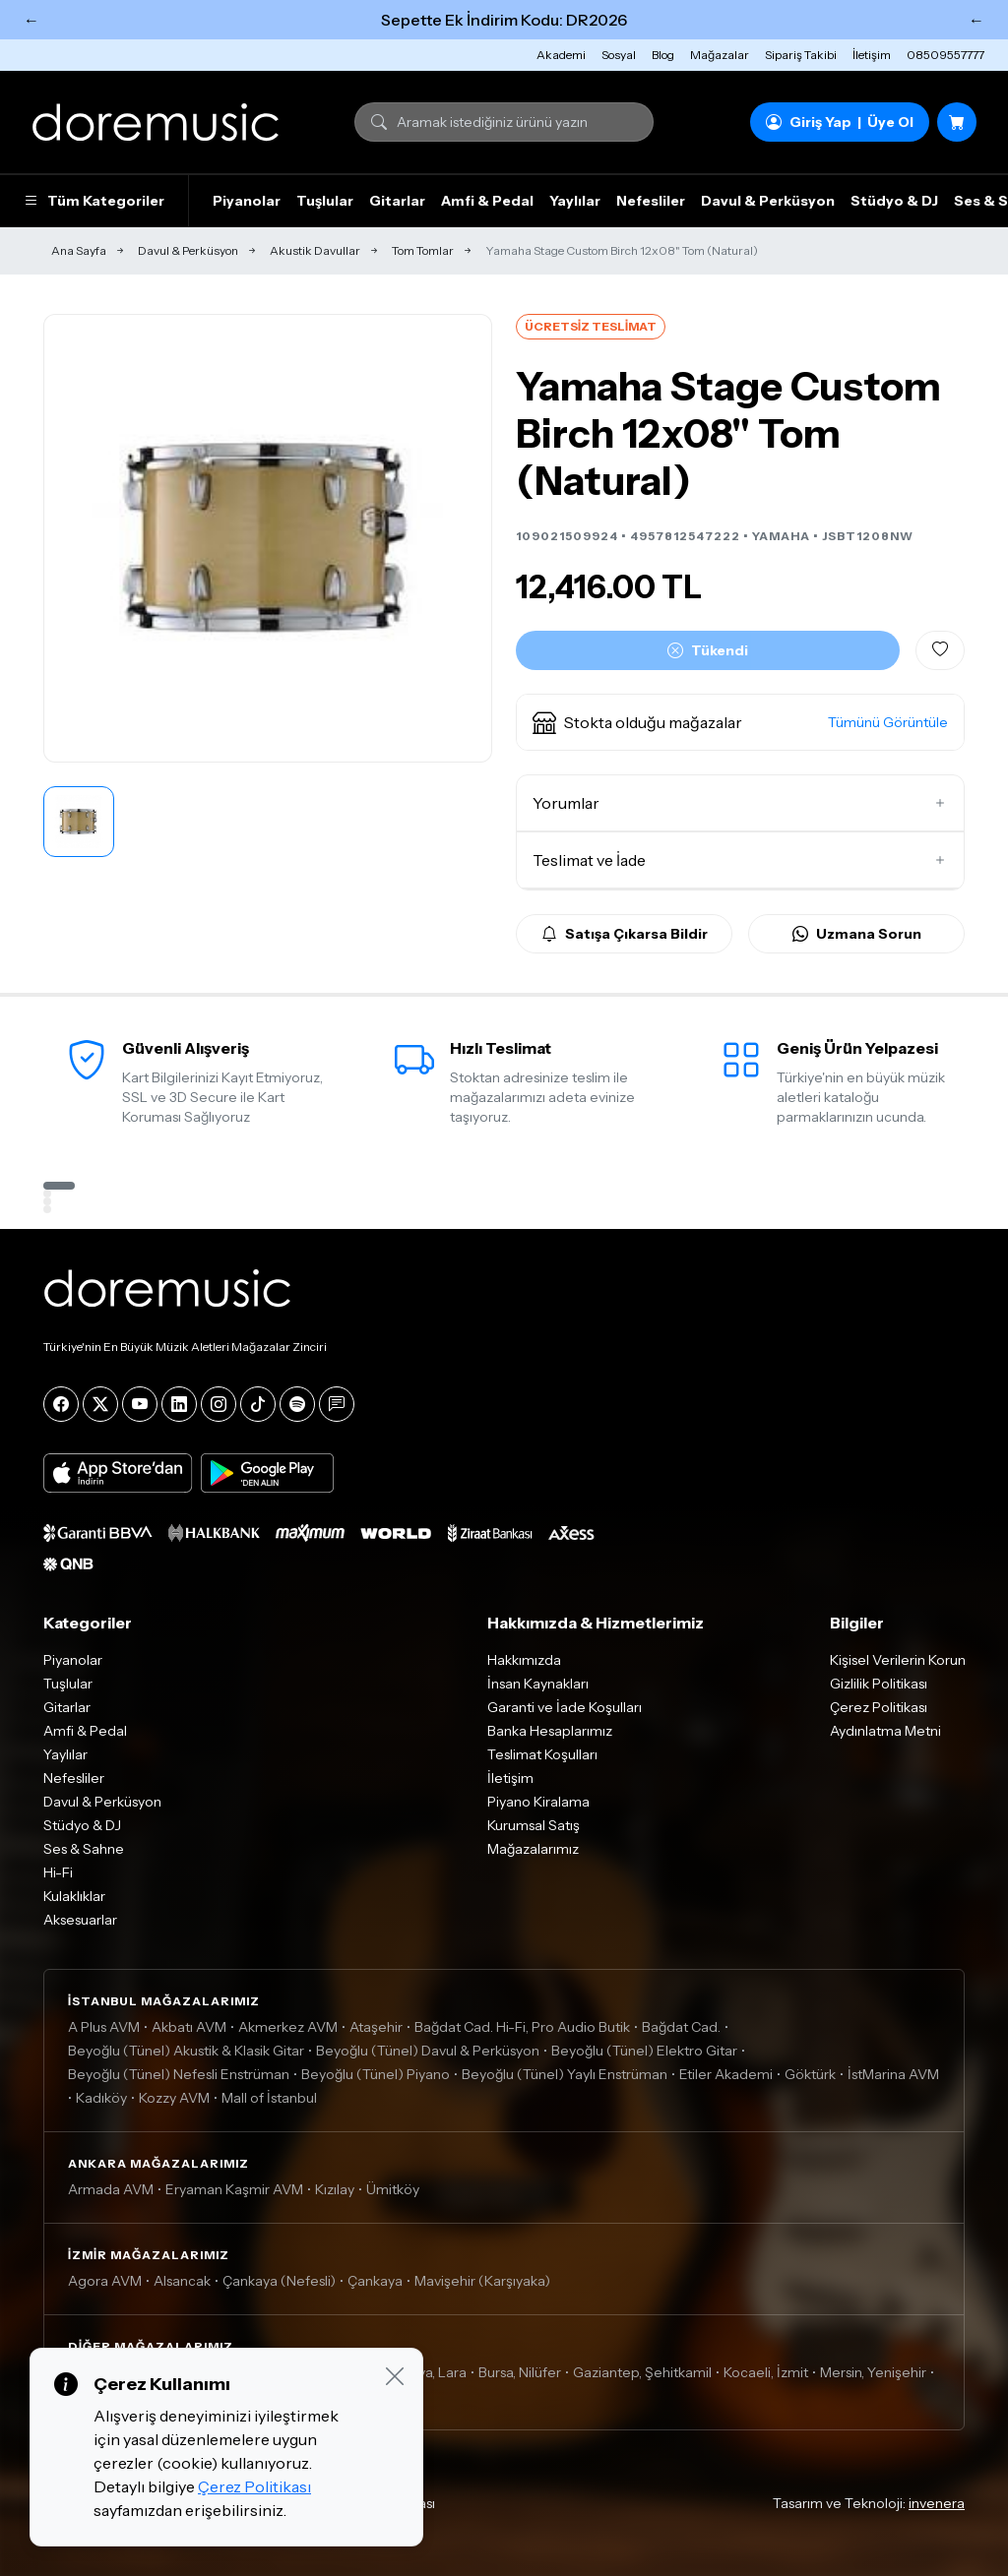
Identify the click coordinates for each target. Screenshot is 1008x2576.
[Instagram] (218, 1404)
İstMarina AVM (893, 2074)
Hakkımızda (524, 1660)
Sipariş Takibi (801, 54)
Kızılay (334, 2189)
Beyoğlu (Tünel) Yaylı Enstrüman (564, 2074)
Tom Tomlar (423, 250)
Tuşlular (324, 201)
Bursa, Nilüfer (519, 2372)
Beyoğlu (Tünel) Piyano (375, 2074)
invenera (937, 2503)
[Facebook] (61, 1404)
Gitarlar (397, 201)
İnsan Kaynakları (538, 1683)
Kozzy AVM (174, 2098)
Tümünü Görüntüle (888, 722)
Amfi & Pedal (487, 201)
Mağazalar (719, 54)
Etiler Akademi (726, 2074)
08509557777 (945, 54)
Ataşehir (376, 2027)
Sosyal (618, 54)
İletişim (871, 54)
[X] (100, 1404)
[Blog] (336, 1404)
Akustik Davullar (315, 250)
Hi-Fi (58, 1872)
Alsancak (182, 2281)
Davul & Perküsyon (768, 201)
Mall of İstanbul (269, 2098)
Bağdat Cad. (681, 2027)
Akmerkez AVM (288, 2027)
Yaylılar (574, 201)
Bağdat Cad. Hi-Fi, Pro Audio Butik (522, 2027)
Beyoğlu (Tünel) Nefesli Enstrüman (178, 2074)
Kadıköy (101, 2098)
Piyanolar (247, 201)
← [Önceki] (31, 20)
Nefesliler (650, 201)
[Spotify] (297, 1404)
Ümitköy (392, 2189)
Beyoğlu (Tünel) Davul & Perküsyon (427, 2050)
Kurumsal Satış (533, 1825)
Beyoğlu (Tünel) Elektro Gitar (644, 2050)
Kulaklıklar (74, 1896)
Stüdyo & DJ (894, 201)
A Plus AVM (104, 2027)
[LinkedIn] (179, 1404)
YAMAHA (781, 535)
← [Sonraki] (976, 20)
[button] (740, 722)
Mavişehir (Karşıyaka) (482, 2281)
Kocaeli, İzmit (766, 2372)
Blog (663, 54)
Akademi (561, 54)
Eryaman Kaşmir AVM (234, 2189)
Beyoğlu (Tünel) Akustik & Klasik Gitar (186, 2050)
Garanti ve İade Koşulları (564, 1707)
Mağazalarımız (533, 1849)
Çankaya (375, 2281)
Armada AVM (111, 2189)
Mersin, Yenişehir (873, 2372)
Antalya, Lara (426, 2372)
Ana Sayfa (78, 250)
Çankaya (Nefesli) (279, 2281)
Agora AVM (105, 2281)
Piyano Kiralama (538, 1801)
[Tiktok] (258, 1404)
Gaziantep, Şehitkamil (642, 2372)
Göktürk (810, 2074)
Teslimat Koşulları (542, 1754)
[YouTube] (140, 1404)
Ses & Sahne (83, 1849)
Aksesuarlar (80, 1920)
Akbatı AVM (189, 2027)
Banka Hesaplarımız (549, 1731)
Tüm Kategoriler (94, 201)
